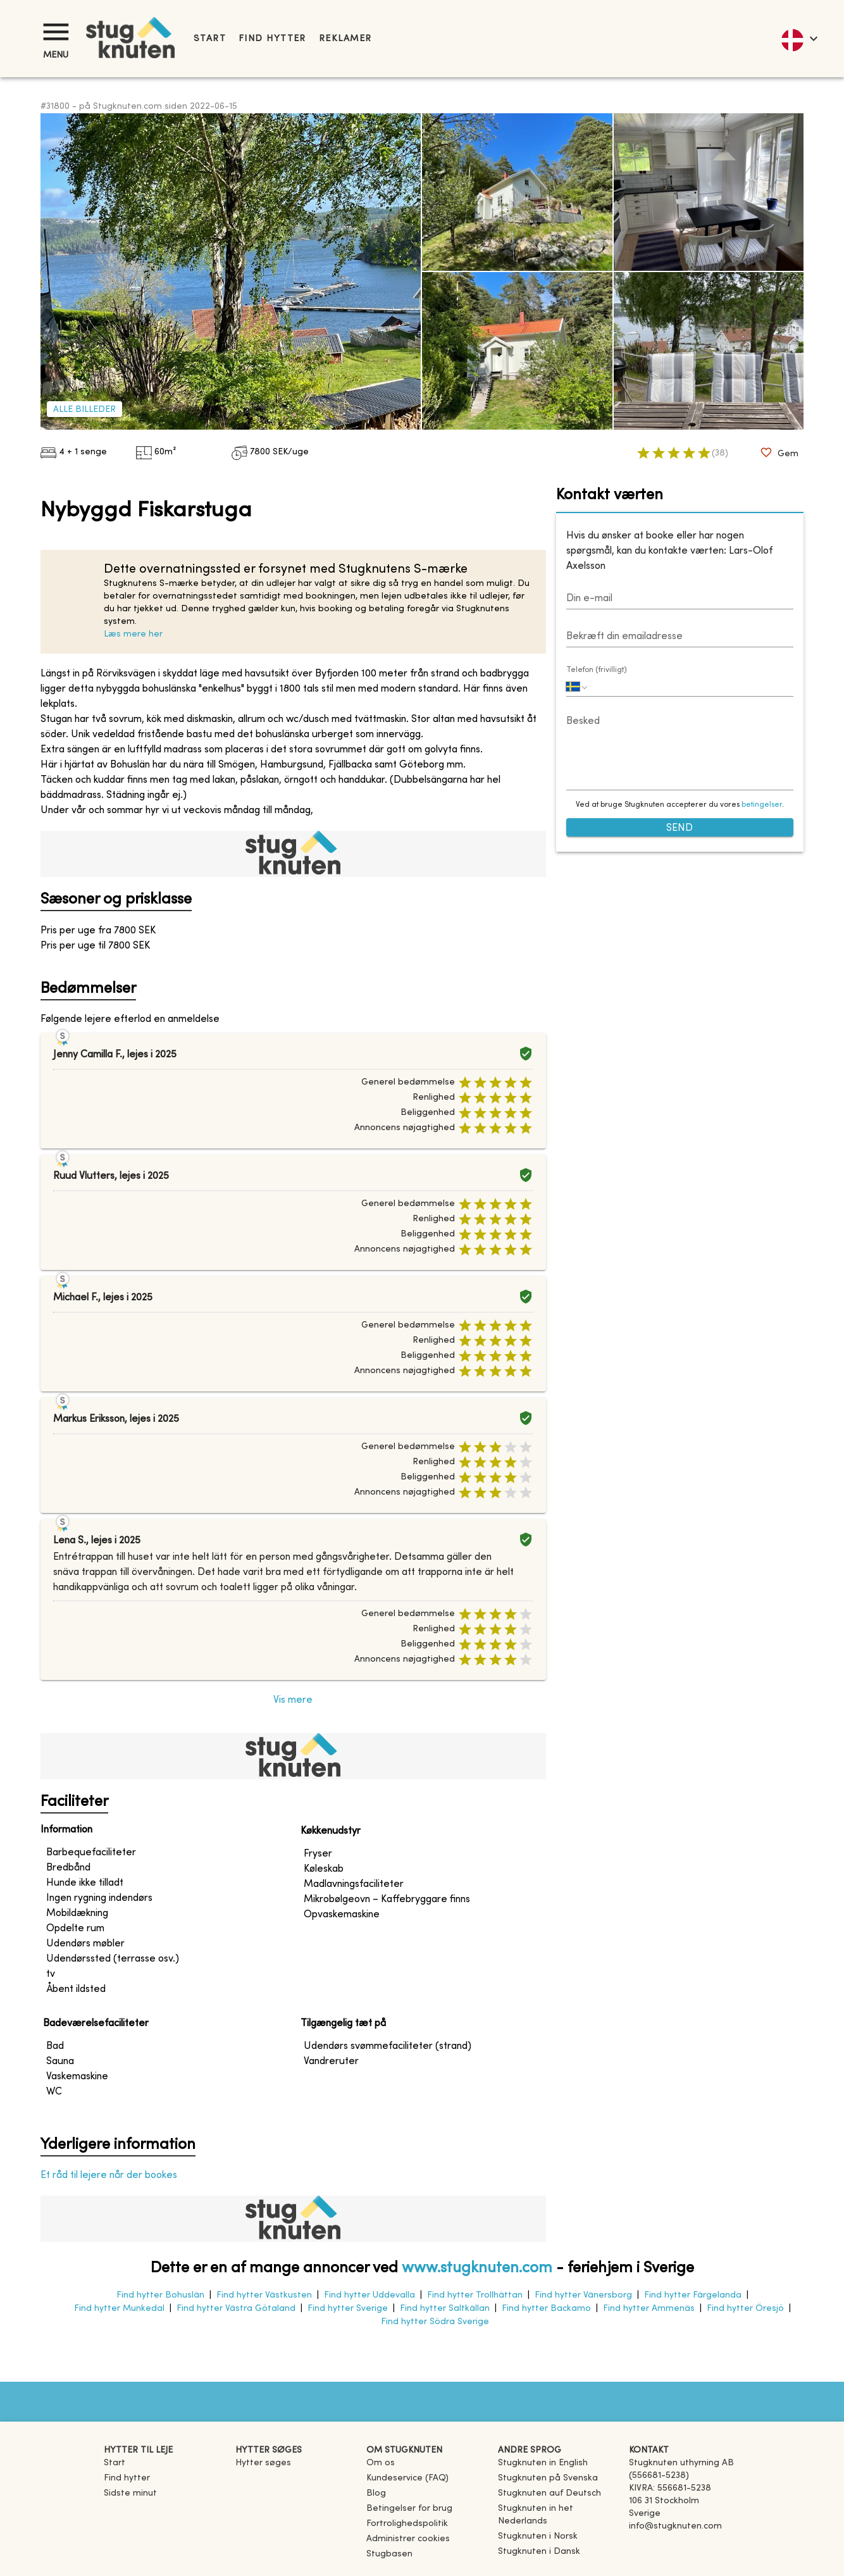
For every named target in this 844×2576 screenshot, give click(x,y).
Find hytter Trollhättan (475, 2295)
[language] (799, 38)
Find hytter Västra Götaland (236, 2309)
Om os (380, 2463)
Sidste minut (130, 2493)
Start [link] (210, 39)
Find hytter (272, 39)
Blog (376, 2493)
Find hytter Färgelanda (693, 2295)
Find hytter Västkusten (264, 2295)
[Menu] (55, 32)
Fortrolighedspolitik (407, 2524)
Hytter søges (263, 2463)
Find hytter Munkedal (119, 2309)
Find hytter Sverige (347, 2309)
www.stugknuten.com (477, 2268)
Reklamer (345, 39)
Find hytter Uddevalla (369, 2295)
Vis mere (293, 1700)
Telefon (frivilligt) (596, 670)
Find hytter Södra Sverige (435, 2322)
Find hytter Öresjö (745, 2309)
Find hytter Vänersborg (583, 2295)
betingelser (762, 805)
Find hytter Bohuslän (160, 2295)
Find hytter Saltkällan (445, 2309)
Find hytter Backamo (546, 2309)
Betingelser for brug (409, 2508)
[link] (543, 2463)
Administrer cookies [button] (408, 2539)
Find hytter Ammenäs (649, 2309)
